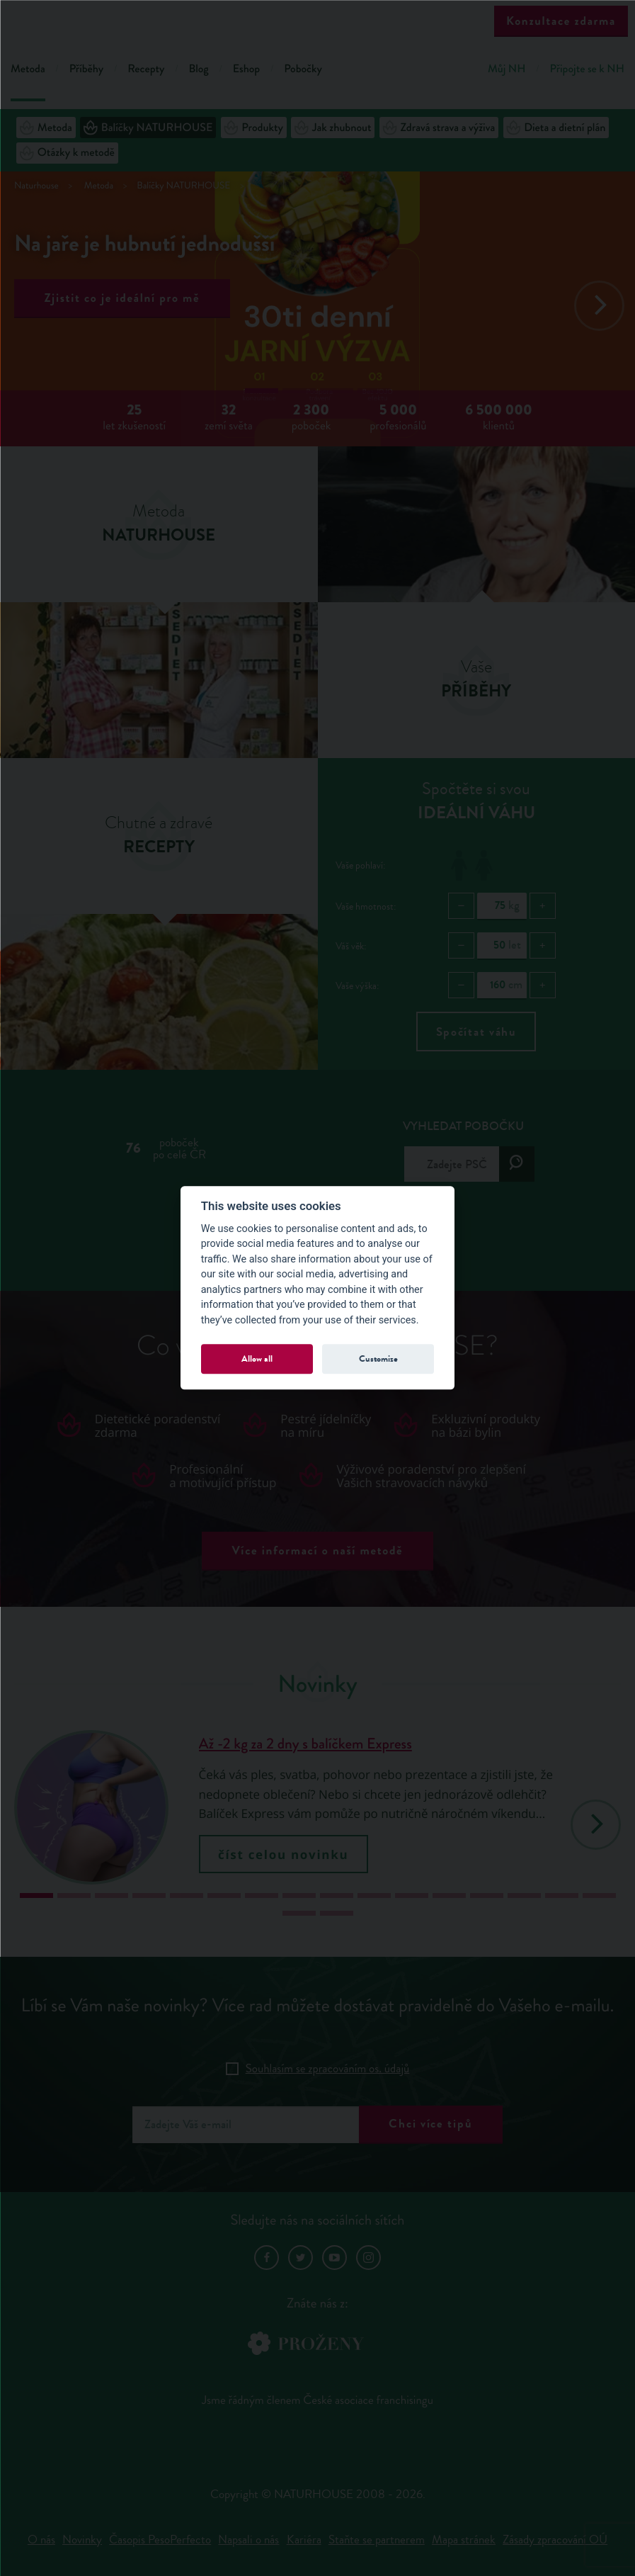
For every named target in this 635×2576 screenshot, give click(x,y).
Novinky (82, 2539)
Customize (378, 1358)
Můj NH (506, 69)
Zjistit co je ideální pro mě (122, 298)
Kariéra (304, 2539)
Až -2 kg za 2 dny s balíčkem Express (305, 1744)
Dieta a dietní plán (555, 128)
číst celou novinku (283, 1854)
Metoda (28, 69)
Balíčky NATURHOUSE (148, 128)
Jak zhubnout (333, 128)
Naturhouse (36, 186)
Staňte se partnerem (376, 2539)
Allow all (257, 1358)
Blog (198, 69)
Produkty (253, 128)
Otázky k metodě (67, 153)
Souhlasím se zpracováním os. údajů (328, 2068)
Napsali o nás (248, 2539)
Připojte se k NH (587, 69)
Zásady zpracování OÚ (555, 2539)
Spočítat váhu (476, 1032)
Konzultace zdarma (561, 21)
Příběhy (86, 69)
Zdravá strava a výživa (439, 128)
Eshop (246, 69)
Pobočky (303, 69)
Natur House (317, 22)
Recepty (145, 69)
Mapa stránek (464, 2539)
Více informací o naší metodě (318, 1550)
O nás (41, 2539)
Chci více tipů (430, 2123)
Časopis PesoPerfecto (160, 2539)
